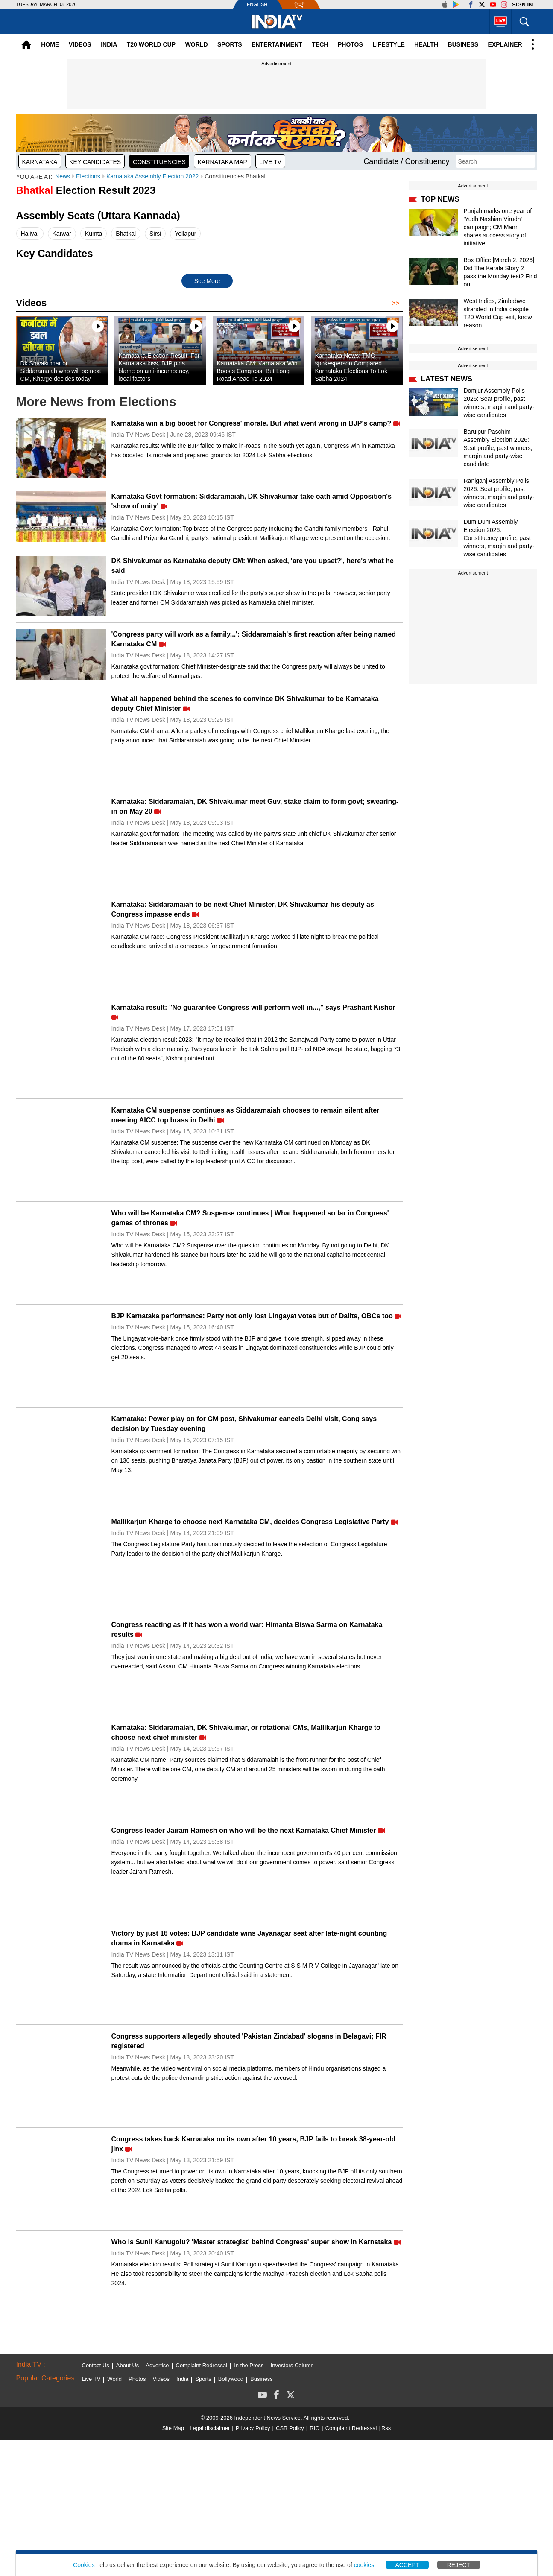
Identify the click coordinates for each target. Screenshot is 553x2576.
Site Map (173, 2428)
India (109, 44)
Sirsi (155, 233)
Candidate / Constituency (406, 161)
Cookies (84, 2564)
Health (426, 44)
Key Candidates (95, 161)
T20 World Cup (151, 44)
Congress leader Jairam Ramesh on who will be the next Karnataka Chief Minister (243, 1830)
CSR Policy (290, 2428)
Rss (386, 2428)
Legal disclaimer (210, 2428)
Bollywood (230, 2379)
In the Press (248, 2365)
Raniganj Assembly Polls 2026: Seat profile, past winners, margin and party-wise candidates (499, 492)
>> (397, 303)
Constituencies (159, 161)
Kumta (93, 233)
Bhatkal (126, 233)
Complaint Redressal (202, 2365)
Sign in (522, 4)
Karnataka (40, 161)
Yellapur (185, 233)
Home (50, 44)
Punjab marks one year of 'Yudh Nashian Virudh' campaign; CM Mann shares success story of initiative (498, 227)
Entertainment (277, 44)
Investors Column (292, 2365)
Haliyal (30, 233)
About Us (127, 2365)
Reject (458, 2564)
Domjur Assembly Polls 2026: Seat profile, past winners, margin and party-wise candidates (499, 402)
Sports (229, 44)
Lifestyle (388, 44)
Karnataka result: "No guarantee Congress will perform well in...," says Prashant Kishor (253, 1007)
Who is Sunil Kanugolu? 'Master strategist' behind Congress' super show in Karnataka (251, 2242)
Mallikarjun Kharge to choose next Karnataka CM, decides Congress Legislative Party (250, 1521)
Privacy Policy (253, 2428)
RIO (314, 2428)
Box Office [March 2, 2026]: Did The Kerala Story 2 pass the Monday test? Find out (500, 272)
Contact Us (95, 2365)
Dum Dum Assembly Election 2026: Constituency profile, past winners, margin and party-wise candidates (499, 538)
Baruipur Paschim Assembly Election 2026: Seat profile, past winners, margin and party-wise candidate (498, 447)
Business (463, 44)
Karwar (62, 233)
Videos (80, 44)
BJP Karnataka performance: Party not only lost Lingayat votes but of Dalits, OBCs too (252, 1316)
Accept (407, 2564)
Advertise (157, 2365)
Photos (350, 44)
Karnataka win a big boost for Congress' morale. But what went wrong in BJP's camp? (252, 423)
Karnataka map (222, 161)
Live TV (270, 161)
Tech (320, 44)
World (196, 44)
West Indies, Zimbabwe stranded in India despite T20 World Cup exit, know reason (498, 313)
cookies (364, 2564)
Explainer (505, 44)
